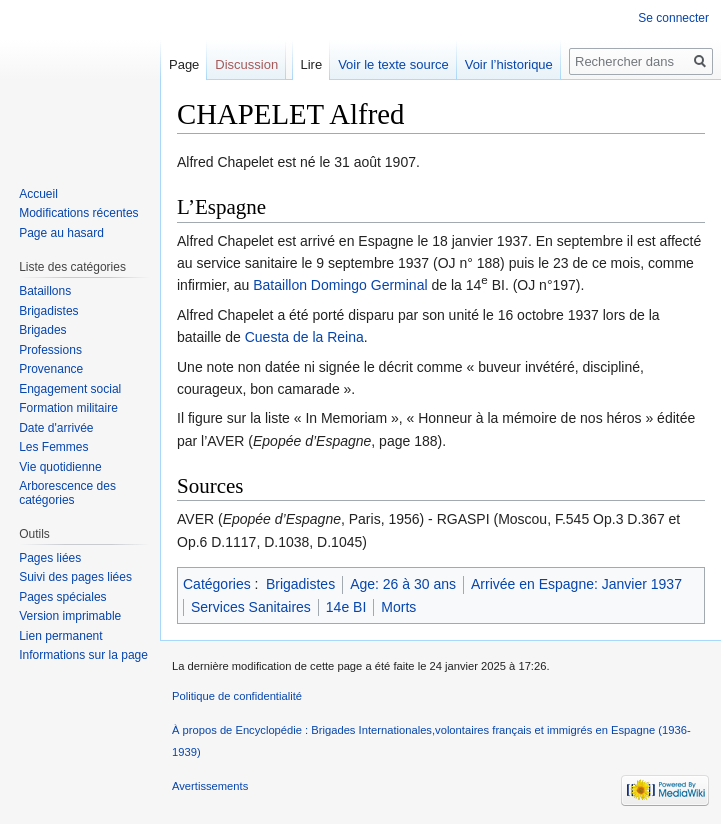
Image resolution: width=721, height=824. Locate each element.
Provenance (51, 369)
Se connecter (673, 18)
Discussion (246, 64)
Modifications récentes (78, 213)
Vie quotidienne (60, 467)
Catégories (217, 584)
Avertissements (210, 786)
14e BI (346, 607)
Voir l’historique (509, 64)
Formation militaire (68, 408)
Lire (311, 64)
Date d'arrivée (56, 428)
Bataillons (45, 291)
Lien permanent (60, 636)
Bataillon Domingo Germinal (340, 285)
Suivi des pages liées (75, 577)
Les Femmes (53, 447)
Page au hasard (61, 233)
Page (184, 64)
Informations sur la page (83, 655)
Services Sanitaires (251, 607)
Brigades (42, 330)
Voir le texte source (393, 64)
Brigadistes (300, 584)
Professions (50, 350)
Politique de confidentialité (237, 696)
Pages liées (50, 558)
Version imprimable (70, 616)
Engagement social (70, 389)
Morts (398, 607)
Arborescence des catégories (67, 493)
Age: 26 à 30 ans (403, 584)
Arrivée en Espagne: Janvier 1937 (576, 584)
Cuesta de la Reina (304, 337)
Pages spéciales (62, 597)
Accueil (38, 194)
